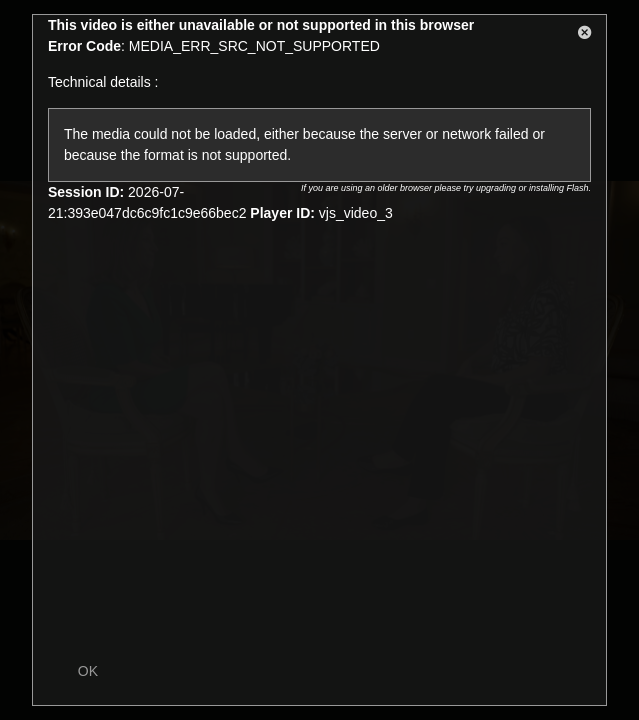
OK (88, 671)
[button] (585, 36)
